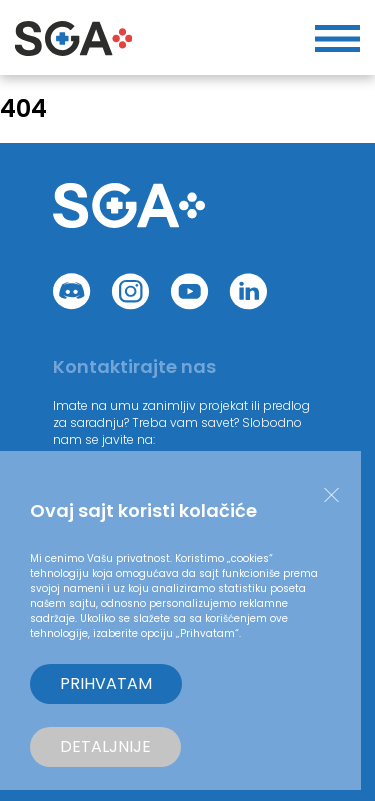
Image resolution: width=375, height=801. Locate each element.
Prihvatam (106, 683)
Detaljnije (105, 746)
